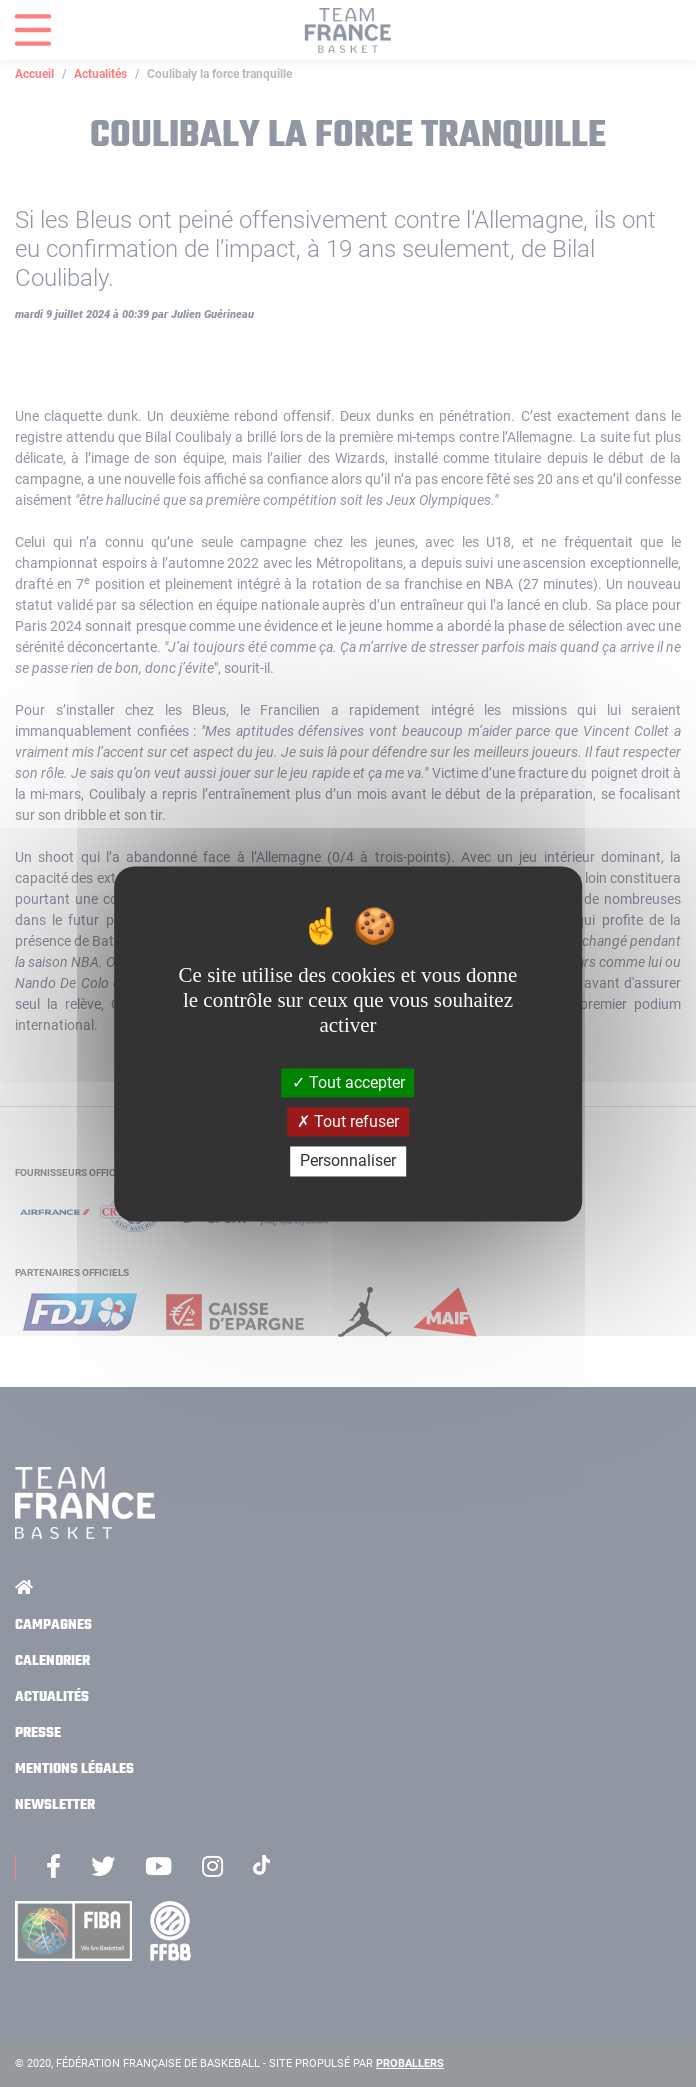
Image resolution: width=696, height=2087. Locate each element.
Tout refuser (348, 1122)
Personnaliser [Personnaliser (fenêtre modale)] (348, 1161)
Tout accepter (348, 1082)
